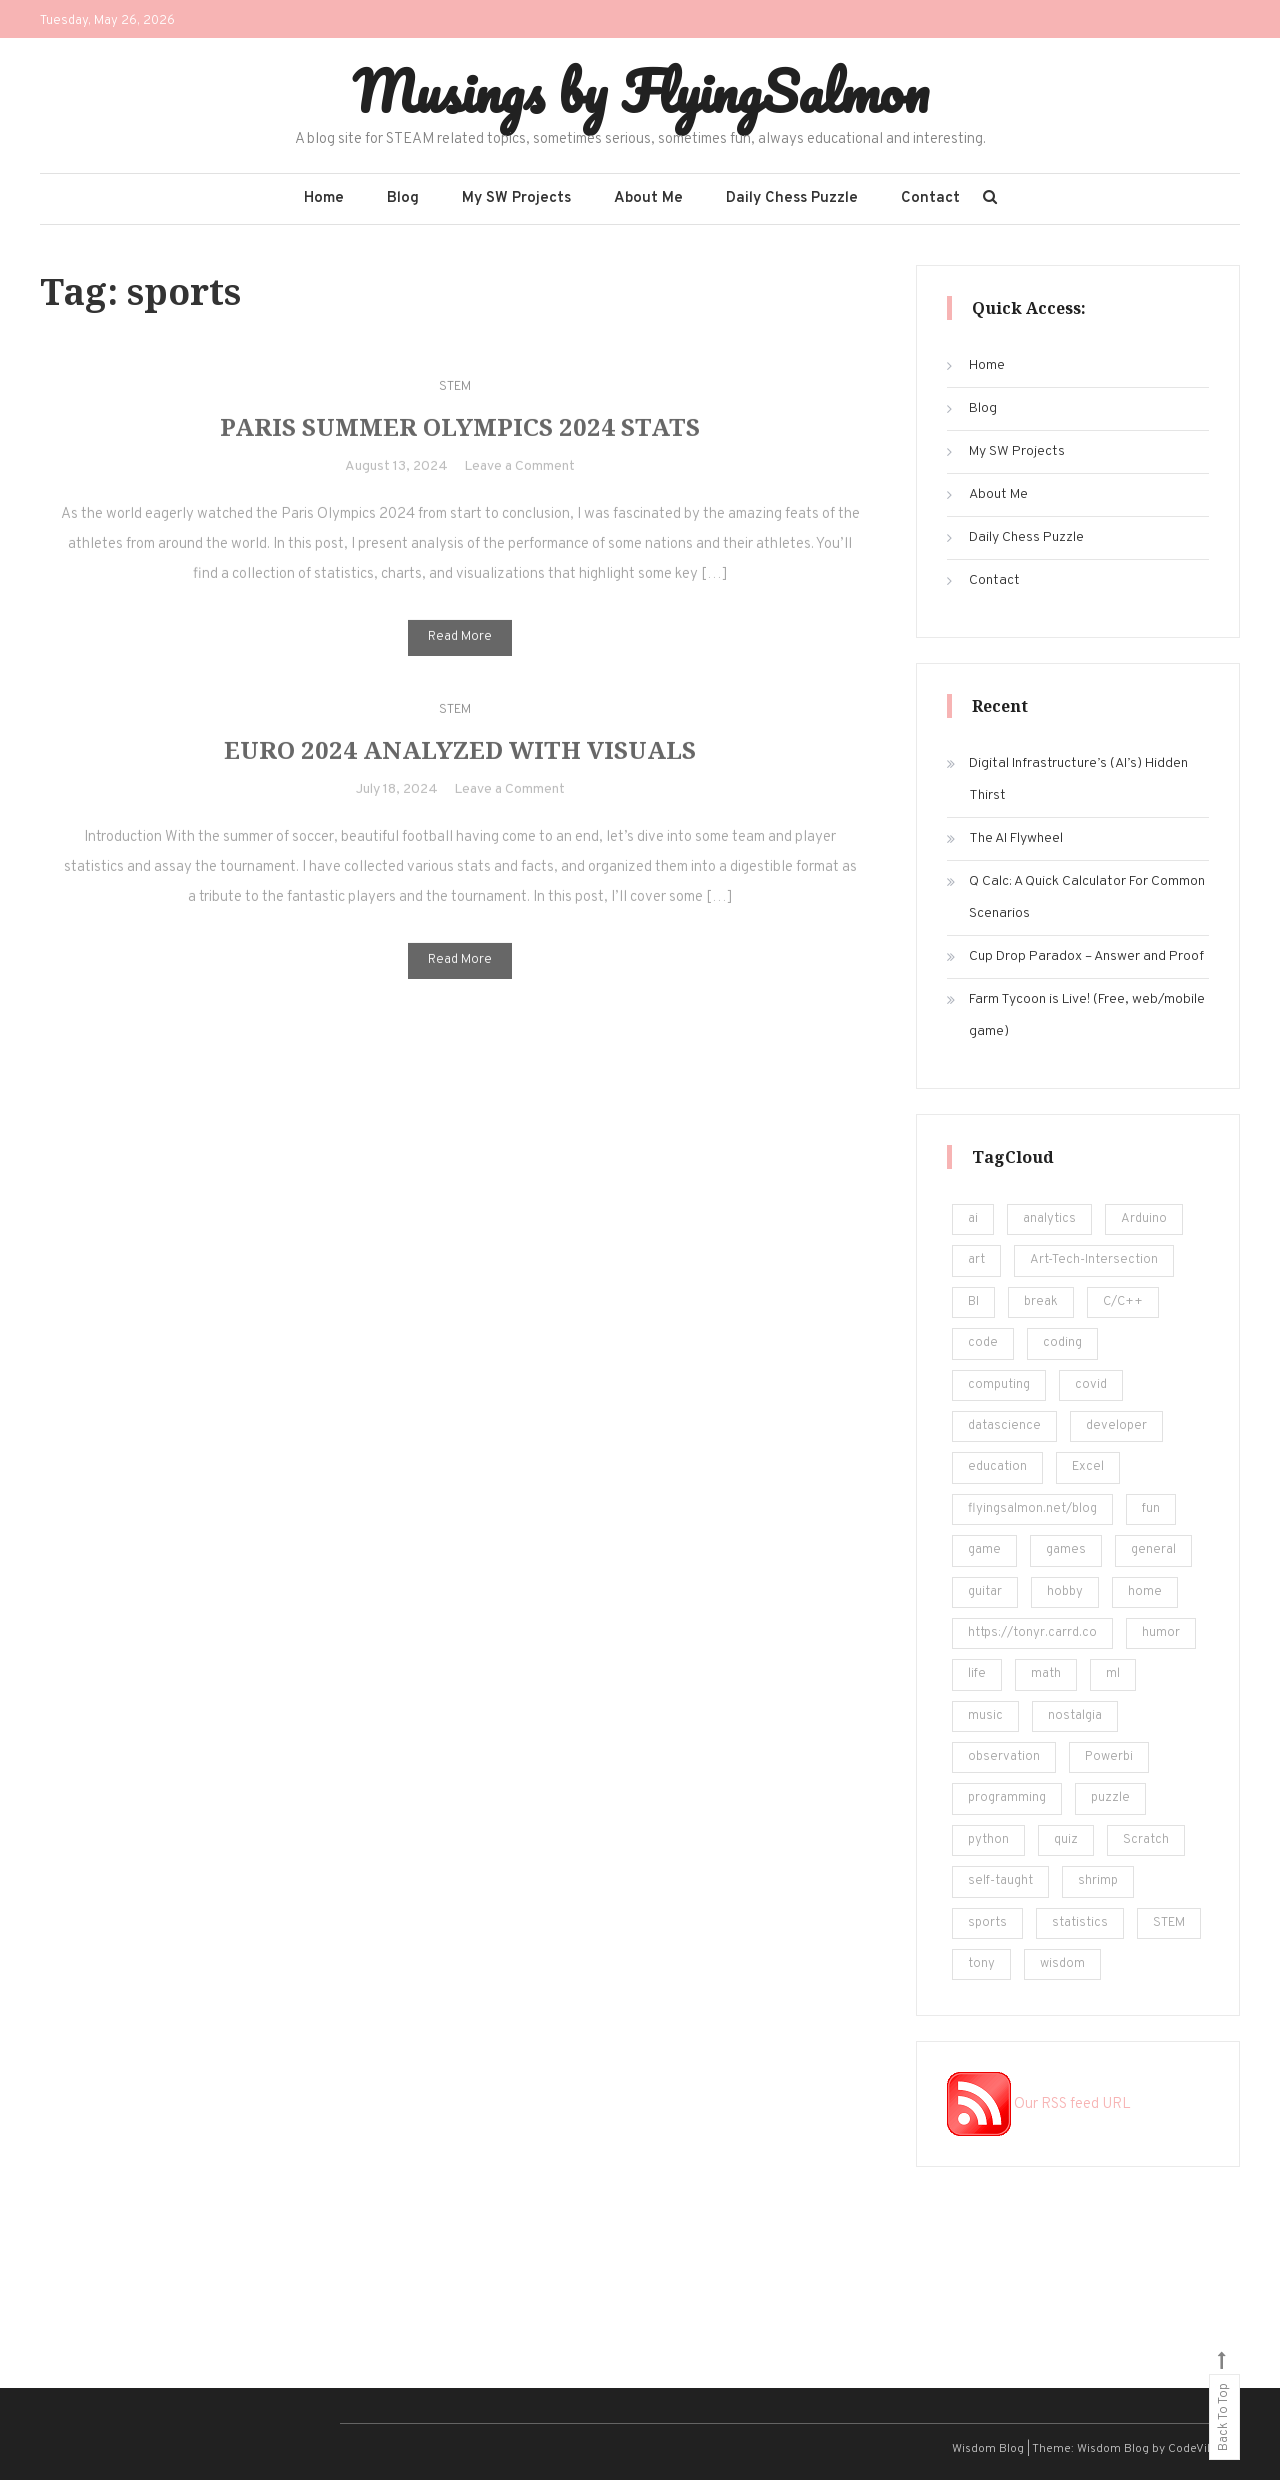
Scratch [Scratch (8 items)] (1146, 1840)
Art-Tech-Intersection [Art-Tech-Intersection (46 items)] (1094, 1260)
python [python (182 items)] (988, 1840)
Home (324, 198)
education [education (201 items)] (997, 1467)
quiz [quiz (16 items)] (1066, 1840)
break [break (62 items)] (1041, 1302)
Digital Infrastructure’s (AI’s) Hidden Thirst (1078, 779)
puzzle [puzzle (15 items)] (1110, 1798)
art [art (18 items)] (976, 1260)
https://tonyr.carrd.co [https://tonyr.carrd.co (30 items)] (1032, 1633)
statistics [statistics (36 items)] (1080, 1923)
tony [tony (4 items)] (981, 1964)
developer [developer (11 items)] (1116, 1426)
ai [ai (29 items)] (973, 1219)
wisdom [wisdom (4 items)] (1062, 1964)
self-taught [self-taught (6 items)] (1000, 1881)
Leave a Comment (519, 484)
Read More (460, 655)
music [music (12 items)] (985, 1716)
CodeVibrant (1202, 2449)
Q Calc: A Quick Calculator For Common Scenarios (1087, 897)
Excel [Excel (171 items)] (1088, 1467)
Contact (930, 198)
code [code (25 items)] (983, 1343)
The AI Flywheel (1016, 838)
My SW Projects (516, 198)
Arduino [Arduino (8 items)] (1144, 1219)
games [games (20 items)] (1066, 1550)
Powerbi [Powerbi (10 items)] (1109, 1757)
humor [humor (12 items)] (1161, 1633)
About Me (648, 198)
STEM (455, 404)
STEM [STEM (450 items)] (1169, 1923)
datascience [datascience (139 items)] (1004, 1426)
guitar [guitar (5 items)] (985, 1592)
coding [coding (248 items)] (1062, 1343)
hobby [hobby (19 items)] (1065, 1592)
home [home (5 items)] (1145, 1592)
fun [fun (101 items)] (1151, 1509)
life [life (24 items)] (977, 1674)
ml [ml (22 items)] (1113, 1674)
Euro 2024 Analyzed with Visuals (460, 767)
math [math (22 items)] (1046, 1674)
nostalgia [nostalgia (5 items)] (1075, 1716)
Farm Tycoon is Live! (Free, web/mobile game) (1087, 1015)
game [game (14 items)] (984, 1550)
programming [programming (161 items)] (1007, 1798)
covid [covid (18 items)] (1091, 1385)
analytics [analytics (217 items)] (1049, 1219)
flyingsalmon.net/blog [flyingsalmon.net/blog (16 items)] (1032, 1509)
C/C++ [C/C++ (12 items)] (1123, 1302)
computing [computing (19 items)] (999, 1385)
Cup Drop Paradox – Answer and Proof (1086, 956)
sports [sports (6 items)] (987, 1923)
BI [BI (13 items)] (973, 1302)
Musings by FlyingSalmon (640, 91)
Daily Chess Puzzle (792, 198)
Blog (403, 198)
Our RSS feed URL (1039, 2104)
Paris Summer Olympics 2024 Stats (460, 444)
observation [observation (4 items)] (1004, 1757)
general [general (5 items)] (1153, 1550)
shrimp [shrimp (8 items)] (1098, 1881)
